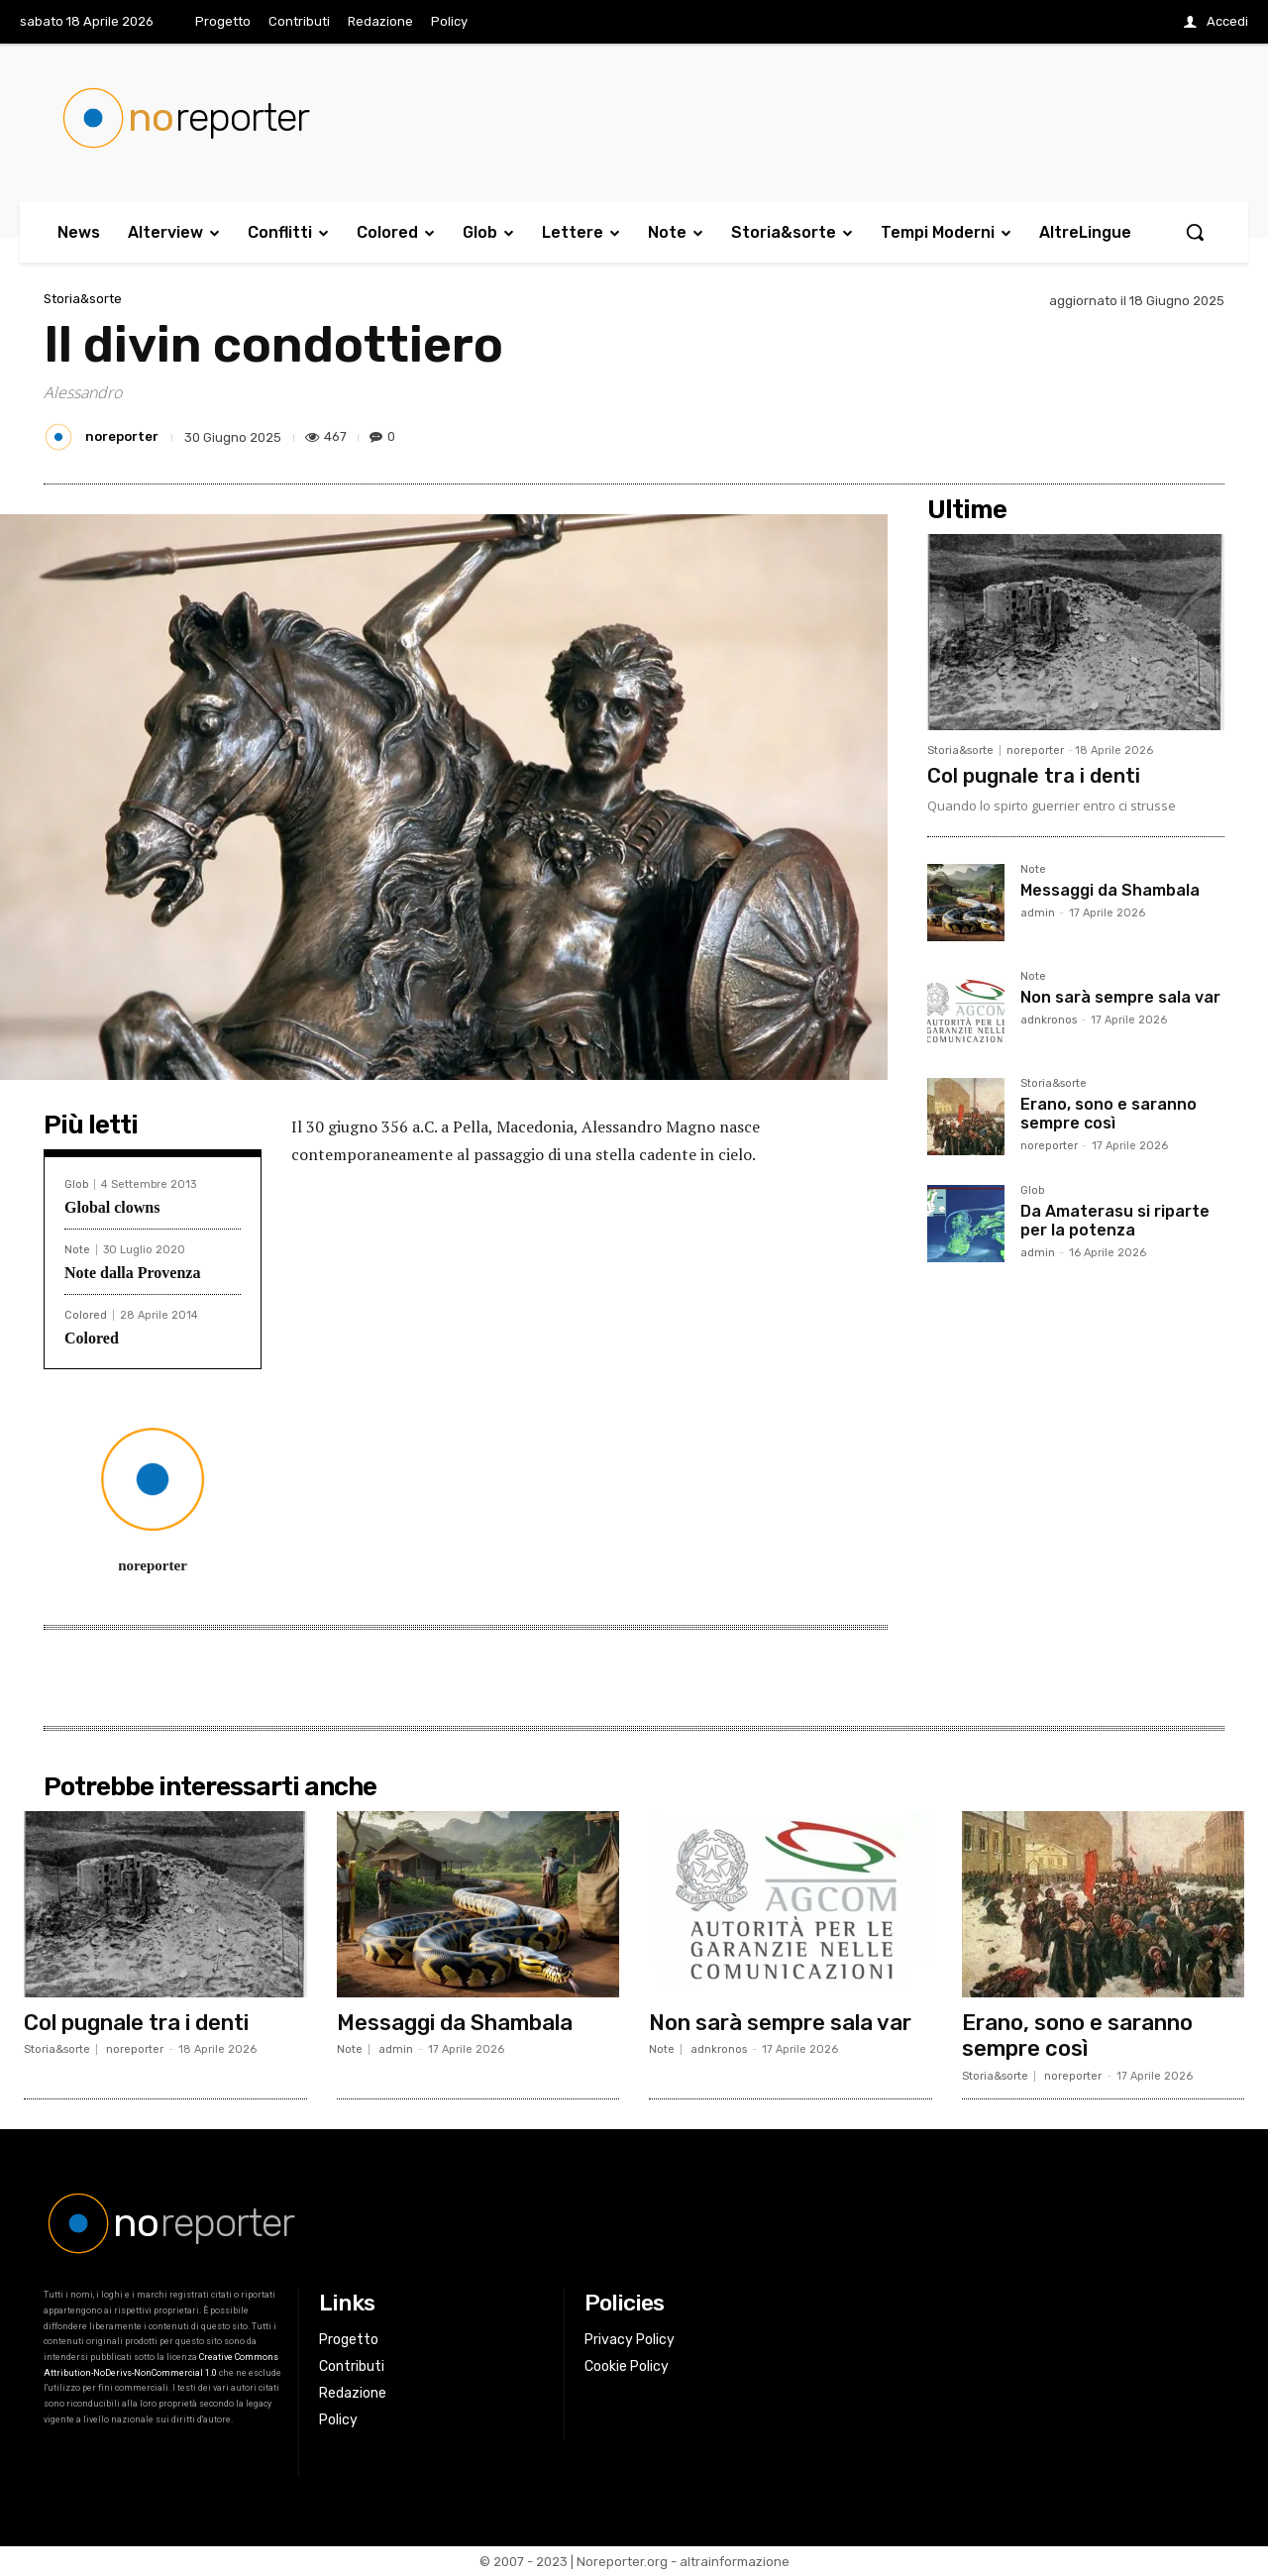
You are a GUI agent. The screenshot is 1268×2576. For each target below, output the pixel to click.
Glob (76, 1184)
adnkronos (1048, 1020)
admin (1037, 913)
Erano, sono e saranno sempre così (1108, 1113)
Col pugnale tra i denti (1033, 776)
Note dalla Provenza (132, 1272)
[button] (1194, 232)
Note (77, 1249)
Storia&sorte (83, 298)
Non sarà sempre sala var (1120, 997)
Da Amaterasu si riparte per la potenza (1115, 1220)
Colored (85, 1315)
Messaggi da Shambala (1110, 890)
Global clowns (111, 1207)
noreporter (121, 436)
